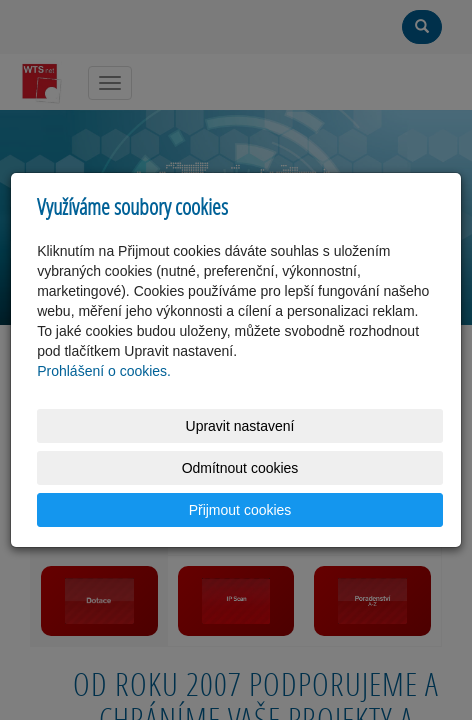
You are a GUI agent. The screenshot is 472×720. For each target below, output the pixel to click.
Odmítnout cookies (240, 468)
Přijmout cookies (240, 510)
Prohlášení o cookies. (104, 371)
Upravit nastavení (240, 426)
